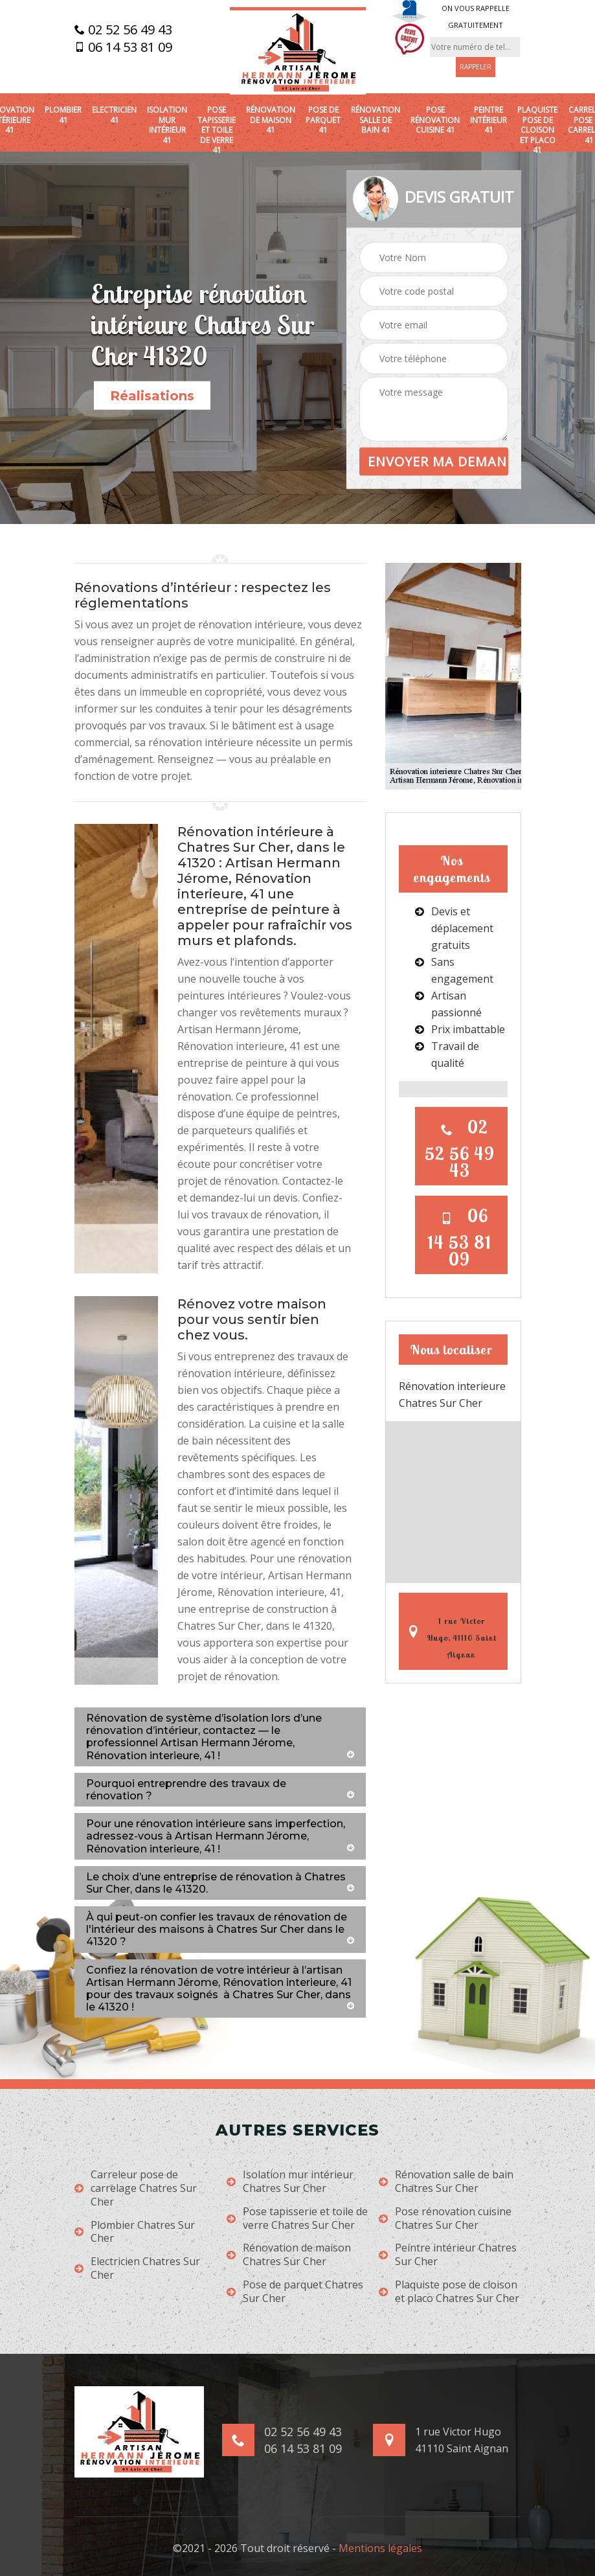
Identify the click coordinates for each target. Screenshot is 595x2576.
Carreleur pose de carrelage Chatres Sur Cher (135, 2188)
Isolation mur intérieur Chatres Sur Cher (290, 2181)
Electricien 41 (114, 115)
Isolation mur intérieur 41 (167, 125)
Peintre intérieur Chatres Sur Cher (448, 2254)
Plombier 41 (63, 115)
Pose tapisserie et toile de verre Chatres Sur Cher (297, 2218)
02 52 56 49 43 (123, 29)
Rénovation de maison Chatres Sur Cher (289, 2254)
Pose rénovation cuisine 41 (435, 120)
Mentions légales (380, 2548)
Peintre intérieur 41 (488, 120)
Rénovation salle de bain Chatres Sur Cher (446, 2181)
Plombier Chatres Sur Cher (134, 2232)
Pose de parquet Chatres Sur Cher (295, 2291)
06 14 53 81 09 (123, 47)
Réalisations (152, 396)
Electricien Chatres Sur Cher (137, 2268)
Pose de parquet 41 (323, 120)
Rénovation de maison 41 (270, 120)
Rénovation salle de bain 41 (375, 120)
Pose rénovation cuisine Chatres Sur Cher (445, 2218)
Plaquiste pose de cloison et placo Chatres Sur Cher (449, 2291)
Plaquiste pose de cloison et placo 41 (537, 130)
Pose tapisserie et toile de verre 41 (216, 130)
